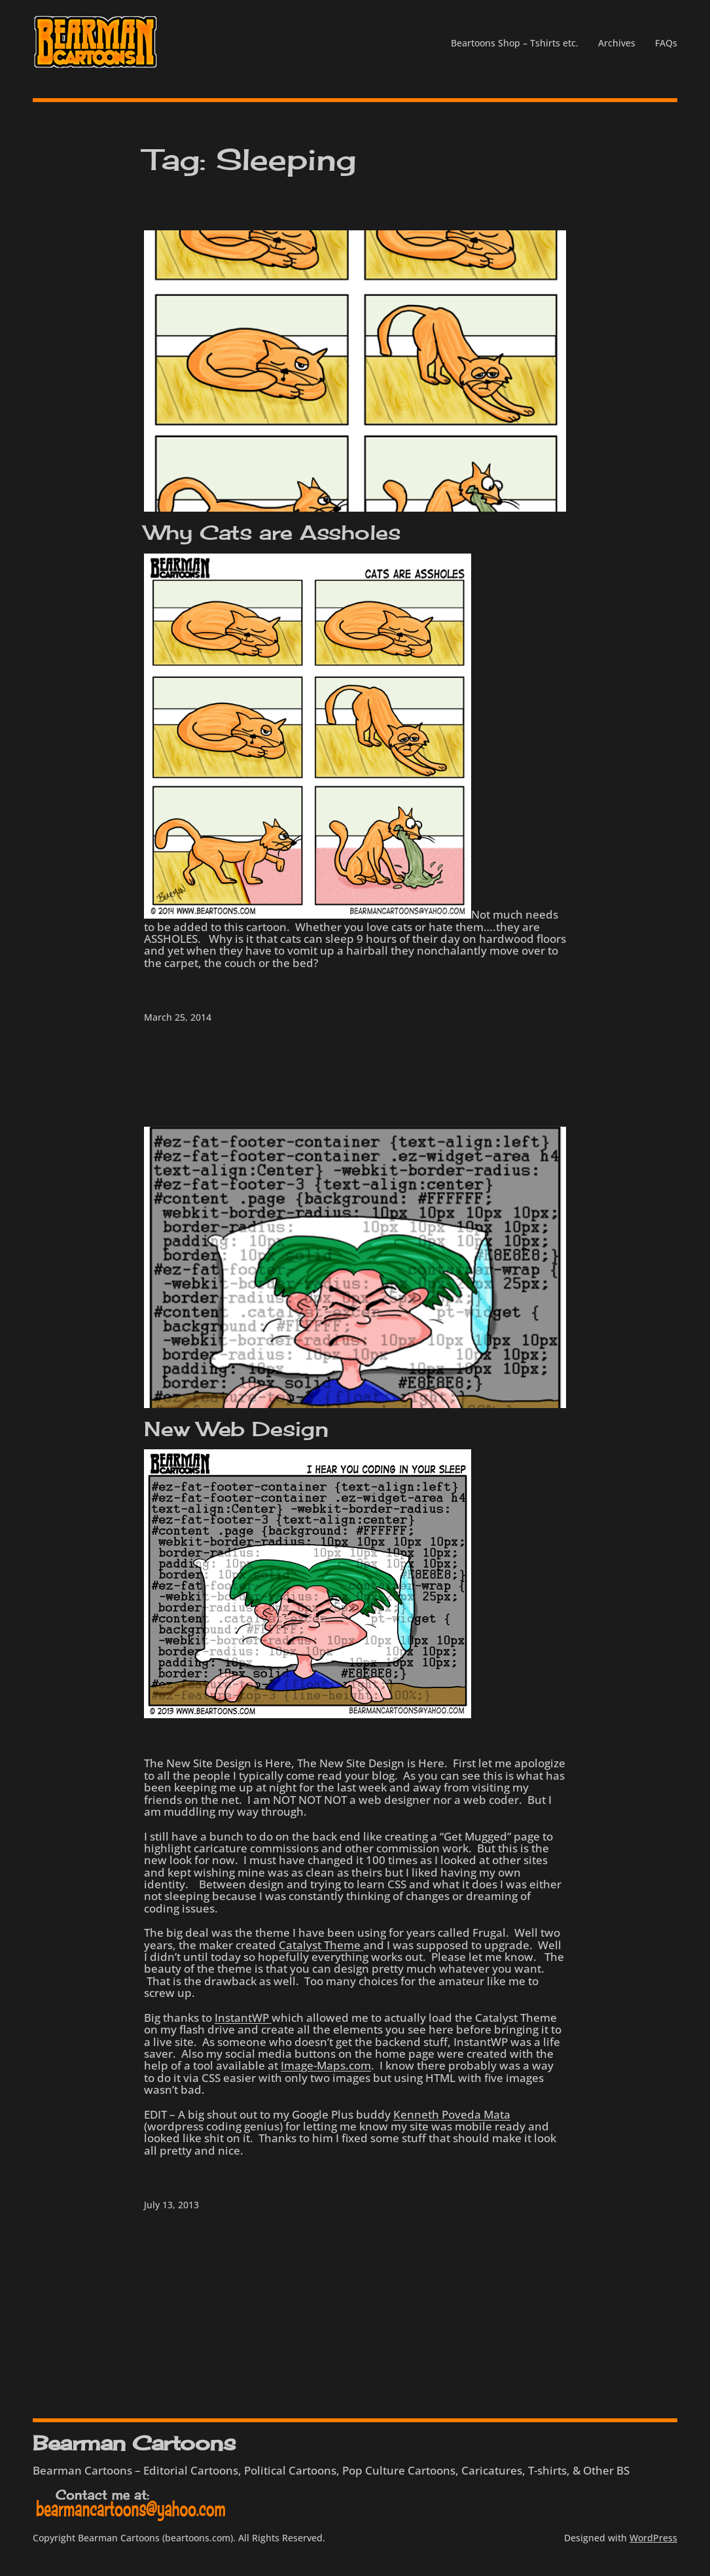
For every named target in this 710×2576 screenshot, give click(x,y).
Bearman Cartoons (134, 2443)
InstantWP (243, 2017)
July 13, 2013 (171, 2204)
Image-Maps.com (326, 2065)
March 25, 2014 (177, 1017)
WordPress (653, 2538)
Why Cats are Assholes (272, 532)
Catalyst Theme (321, 1944)
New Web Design (236, 1428)
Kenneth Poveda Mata (451, 2114)
